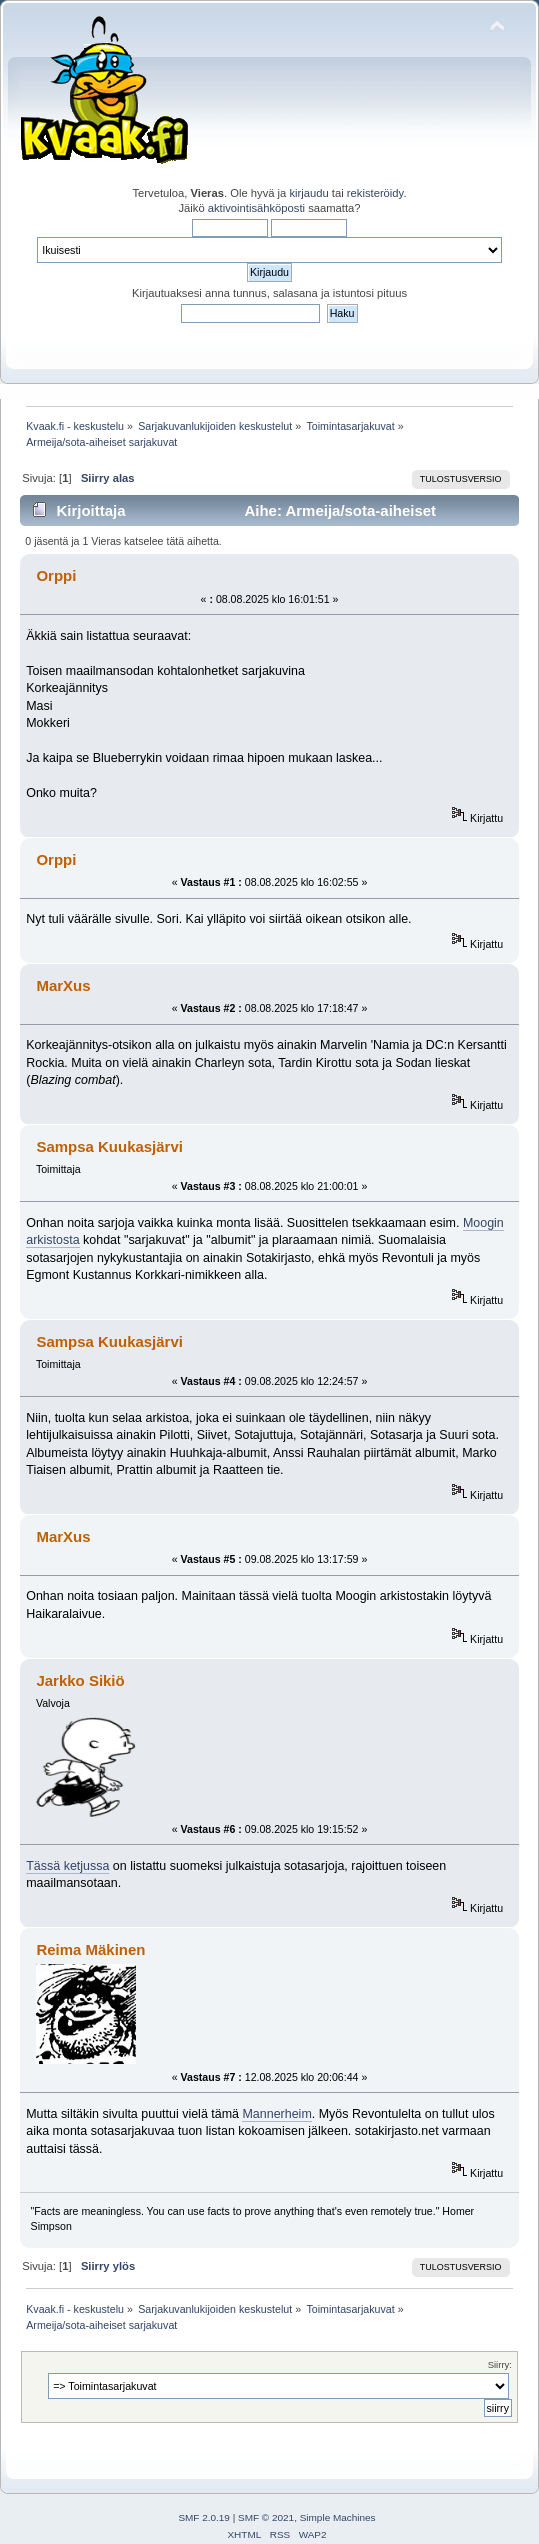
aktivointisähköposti (256, 208)
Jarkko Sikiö (80, 1680)
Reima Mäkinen (90, 1949)
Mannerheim (276, 2114)
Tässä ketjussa (67, 1866)
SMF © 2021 (266, 2517)
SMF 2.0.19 (204, 2517)
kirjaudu (308, 193)
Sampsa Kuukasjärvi (109, 1146)
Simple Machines (338, 2517)
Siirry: (500, 2364)
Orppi (56, 575)
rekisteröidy (375, 193)
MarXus (63, 985)
